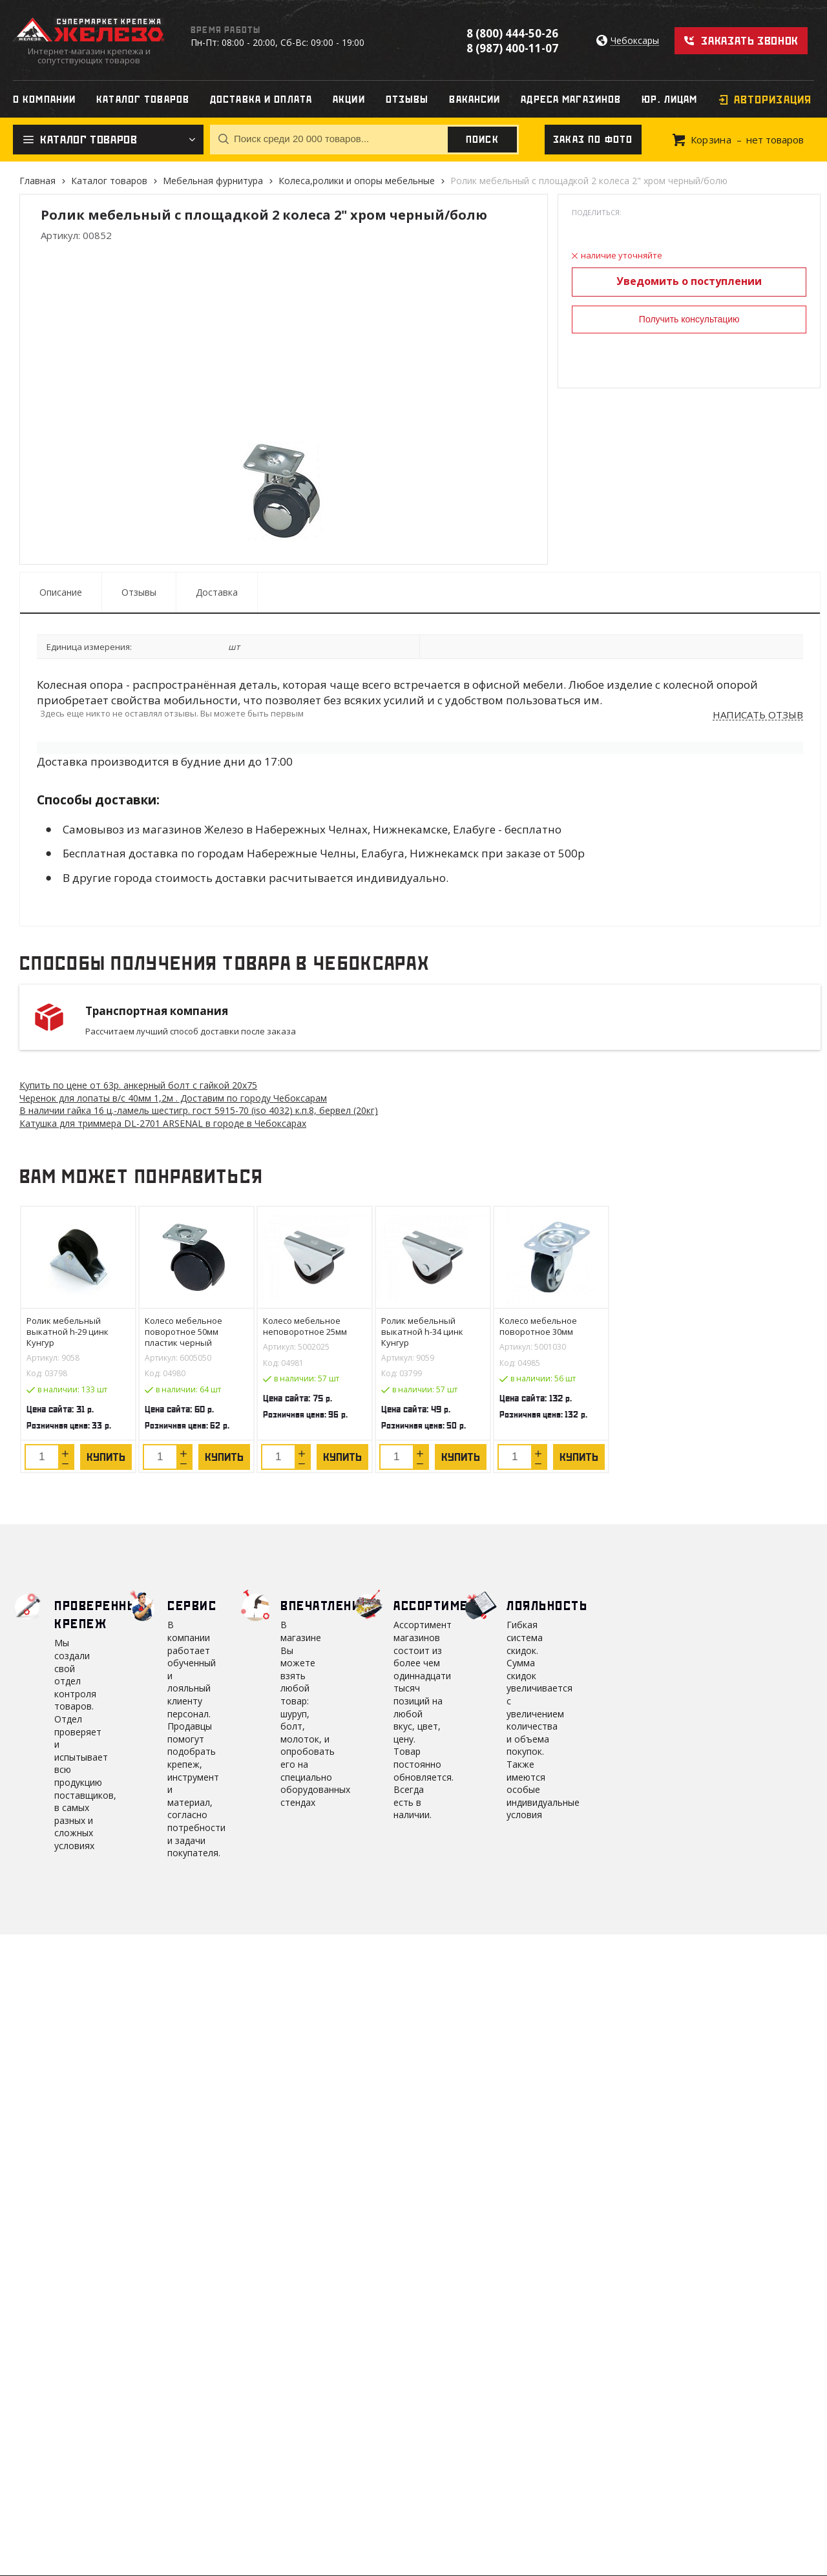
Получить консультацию (689, 319)
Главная (37, 180)
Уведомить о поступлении (689, 281)
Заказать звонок (750, 40)
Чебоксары (635, 41)
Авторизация (772, 99)
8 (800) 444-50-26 (512, 33)
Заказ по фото (593, 139)
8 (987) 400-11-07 (512, 48)
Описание (60, 592)
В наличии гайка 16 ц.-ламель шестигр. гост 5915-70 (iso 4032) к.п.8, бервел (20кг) (198, 1110)
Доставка (217, 592)
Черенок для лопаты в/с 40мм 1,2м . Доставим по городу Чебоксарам (173, 1098)
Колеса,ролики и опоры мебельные (356, 180)
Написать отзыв (758, 715)
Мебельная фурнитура (213, 180)
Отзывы (138, 592)
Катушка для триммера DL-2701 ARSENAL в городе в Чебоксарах (162, 1123)
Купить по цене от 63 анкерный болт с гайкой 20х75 (138, 1085)
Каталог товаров (109, 180)
